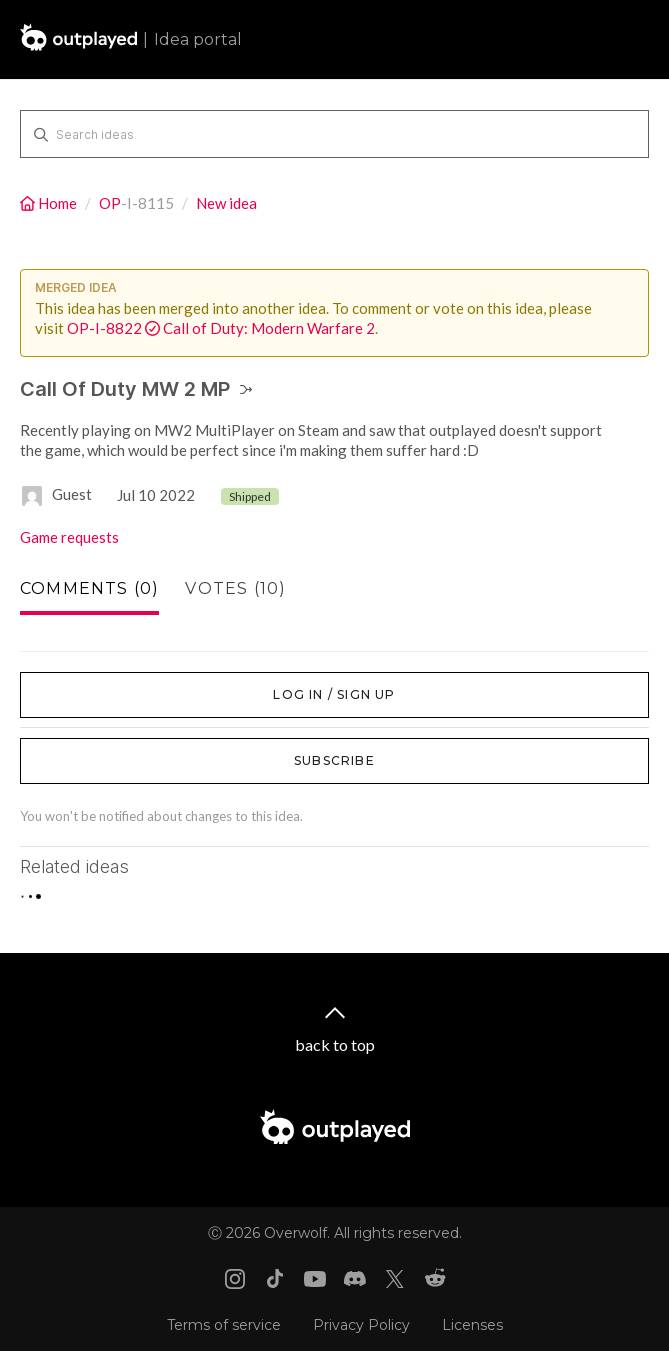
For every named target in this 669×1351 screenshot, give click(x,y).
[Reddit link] (435, 1279)
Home (50, 203)
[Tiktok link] (275, 1279)
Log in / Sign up (70, 682)
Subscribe (334, 760)
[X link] (395, 1279)
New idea (226, 203)
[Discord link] (355, 1279)
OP (110, 203)
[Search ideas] (334, 134)
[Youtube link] (315, 1279)
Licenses (472, 1325)
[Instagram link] (235, 1279)
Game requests (69, 537)
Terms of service (224, 1325)
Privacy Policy (361, 1325)
